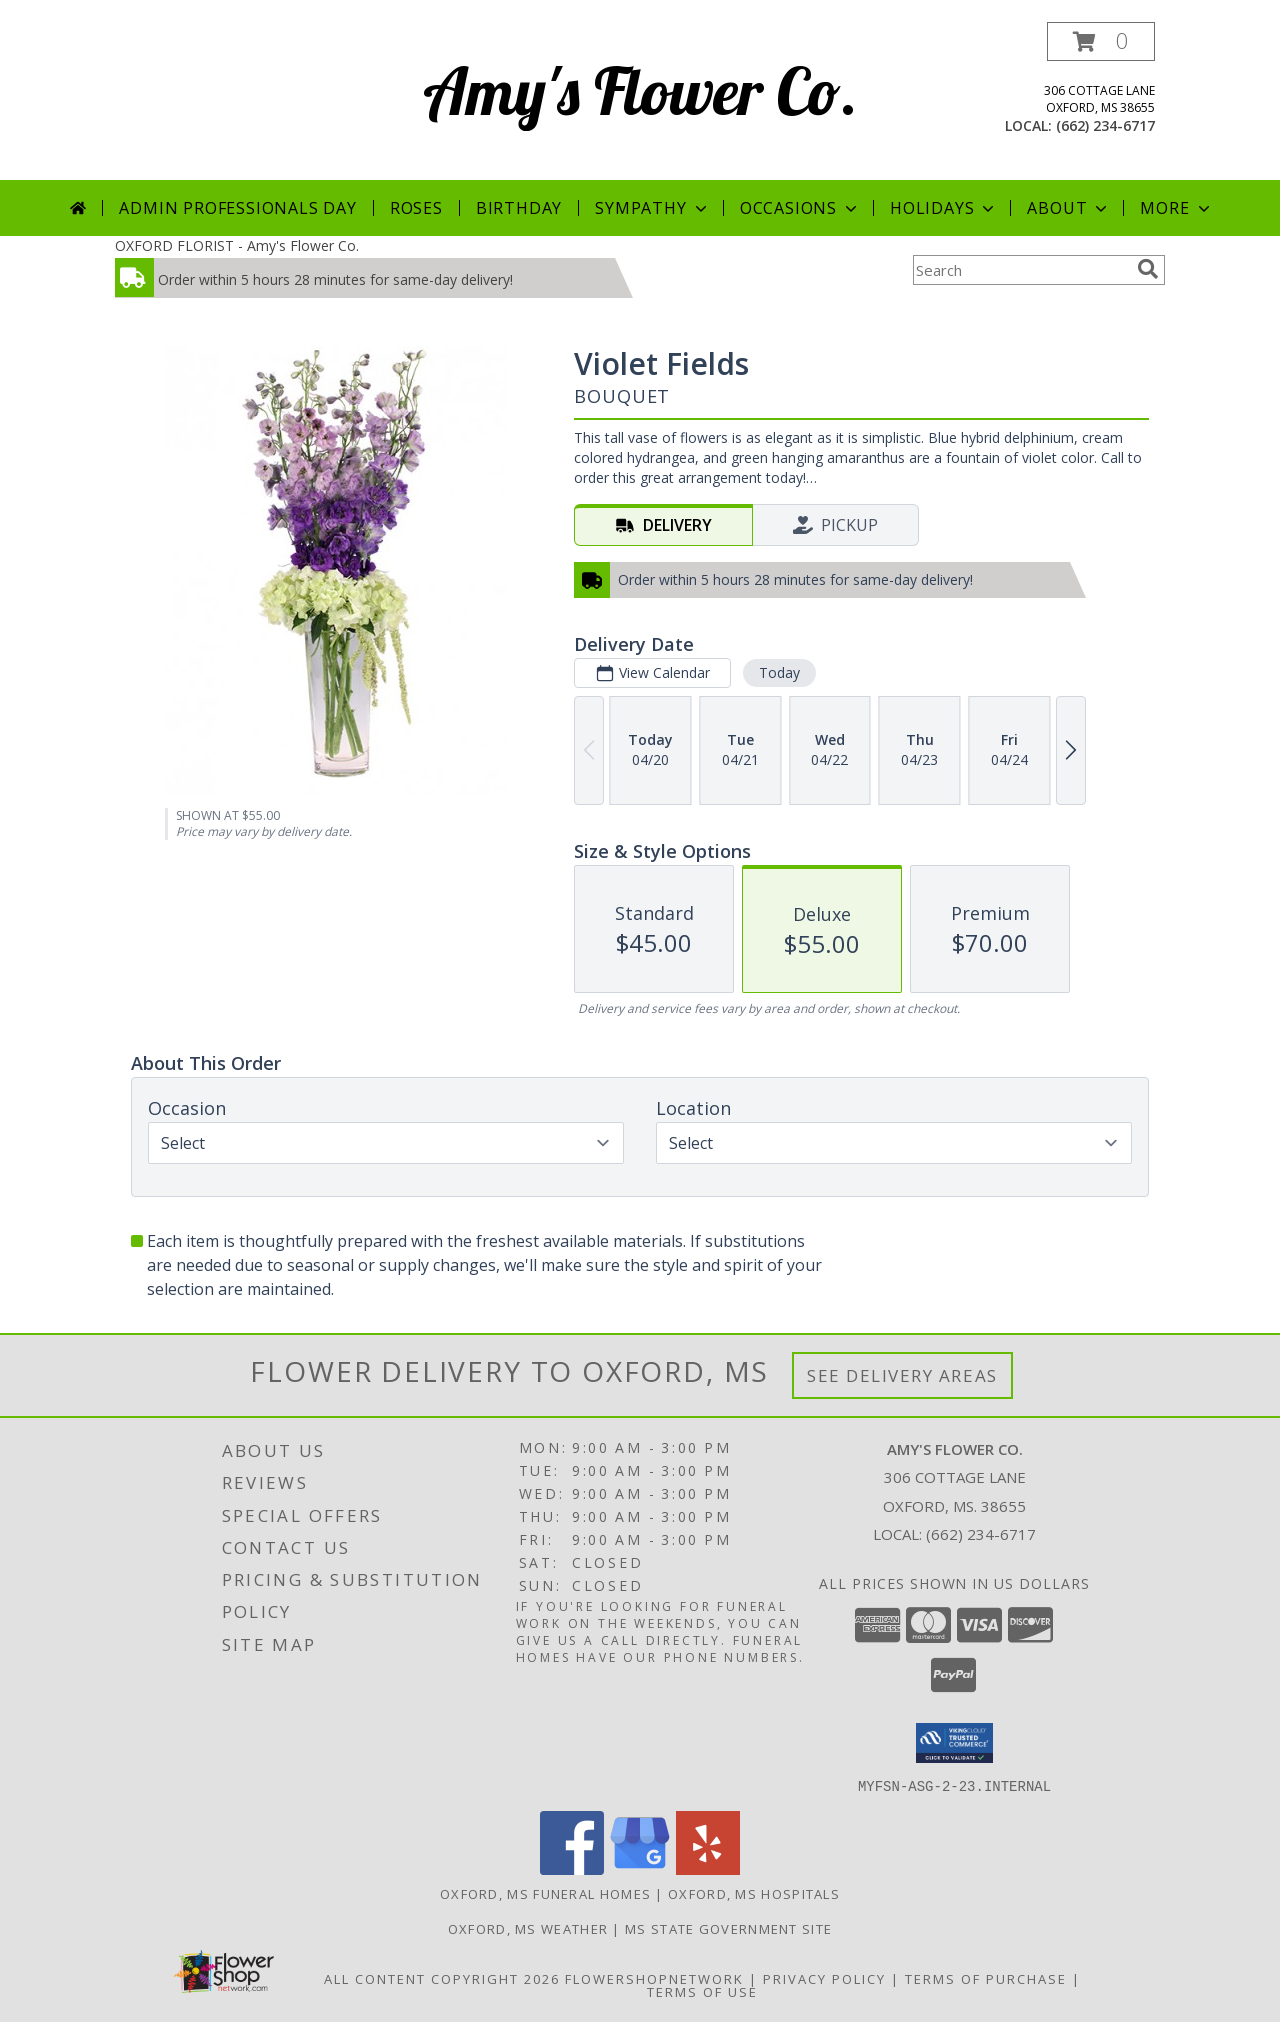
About (1069, 208)
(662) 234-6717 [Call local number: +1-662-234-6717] (1105, 125)
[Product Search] (1021, 270)
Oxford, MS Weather (528, 1928)
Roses (416, 208)
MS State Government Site (728, 1928)
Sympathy (652, 208)
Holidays (944, 208)
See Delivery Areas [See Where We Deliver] (902, 1375)
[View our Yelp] (708, 1868)
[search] (1148, 269)
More (1176, 208)
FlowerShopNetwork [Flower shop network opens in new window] (654, 1978)
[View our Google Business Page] (640, 1868)
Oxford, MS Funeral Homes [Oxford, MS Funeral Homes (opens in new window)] (545, 1893)
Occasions (800, 208)
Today (779, 672)
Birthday (519, 208)
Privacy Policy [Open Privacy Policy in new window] (824, 1978)
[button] (1101, 41)
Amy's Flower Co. (640, 90)
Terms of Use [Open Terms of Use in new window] (702, 1991)
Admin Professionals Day (237, 208)
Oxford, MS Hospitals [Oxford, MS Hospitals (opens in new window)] (754, 1893)
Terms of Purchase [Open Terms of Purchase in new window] (986, 1978)
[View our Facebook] (572, 1868)
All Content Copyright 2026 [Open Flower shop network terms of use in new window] (442, 1978)
